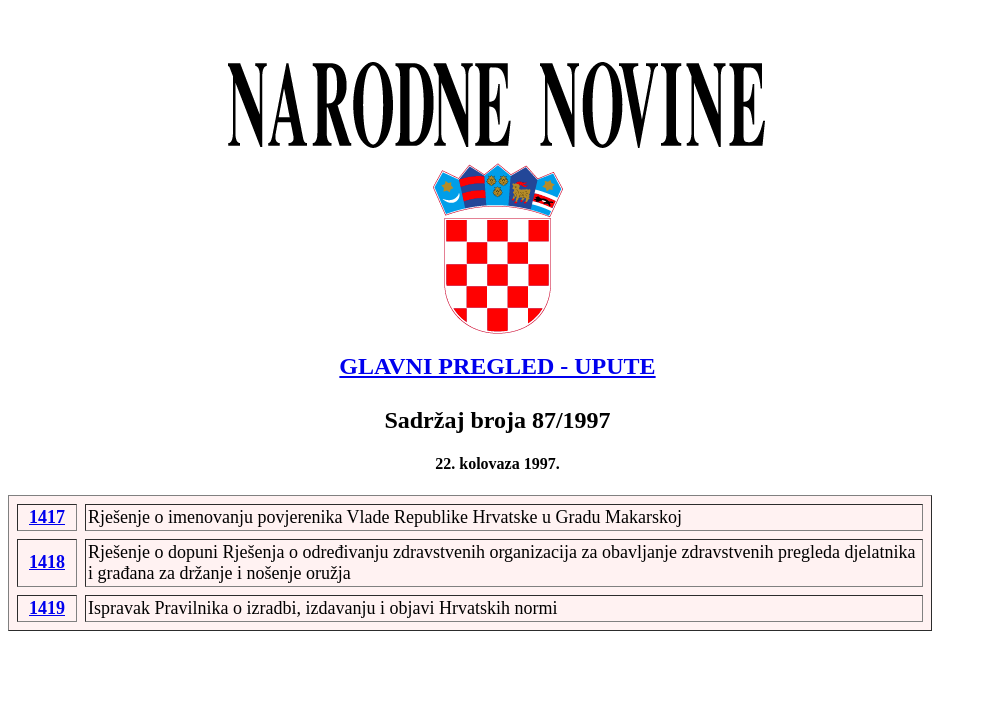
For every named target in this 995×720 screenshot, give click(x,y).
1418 (47, 562)
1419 (47, 608)
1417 (47, 517)
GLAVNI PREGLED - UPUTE (497, 366)
